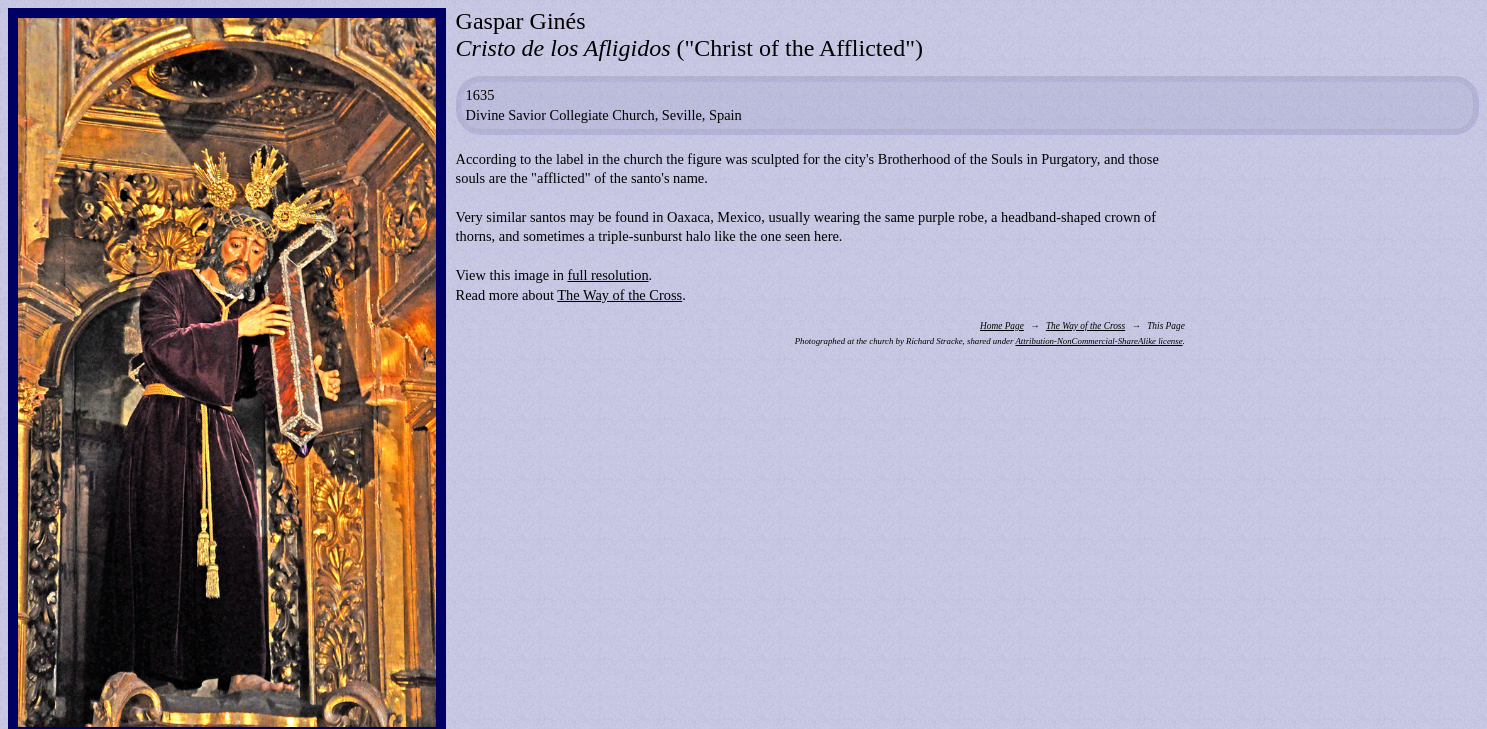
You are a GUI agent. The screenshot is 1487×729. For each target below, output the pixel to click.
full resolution (607, 275)
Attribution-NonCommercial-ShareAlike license (1098, 341)
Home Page (1002, 326)
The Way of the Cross (619, 295)
